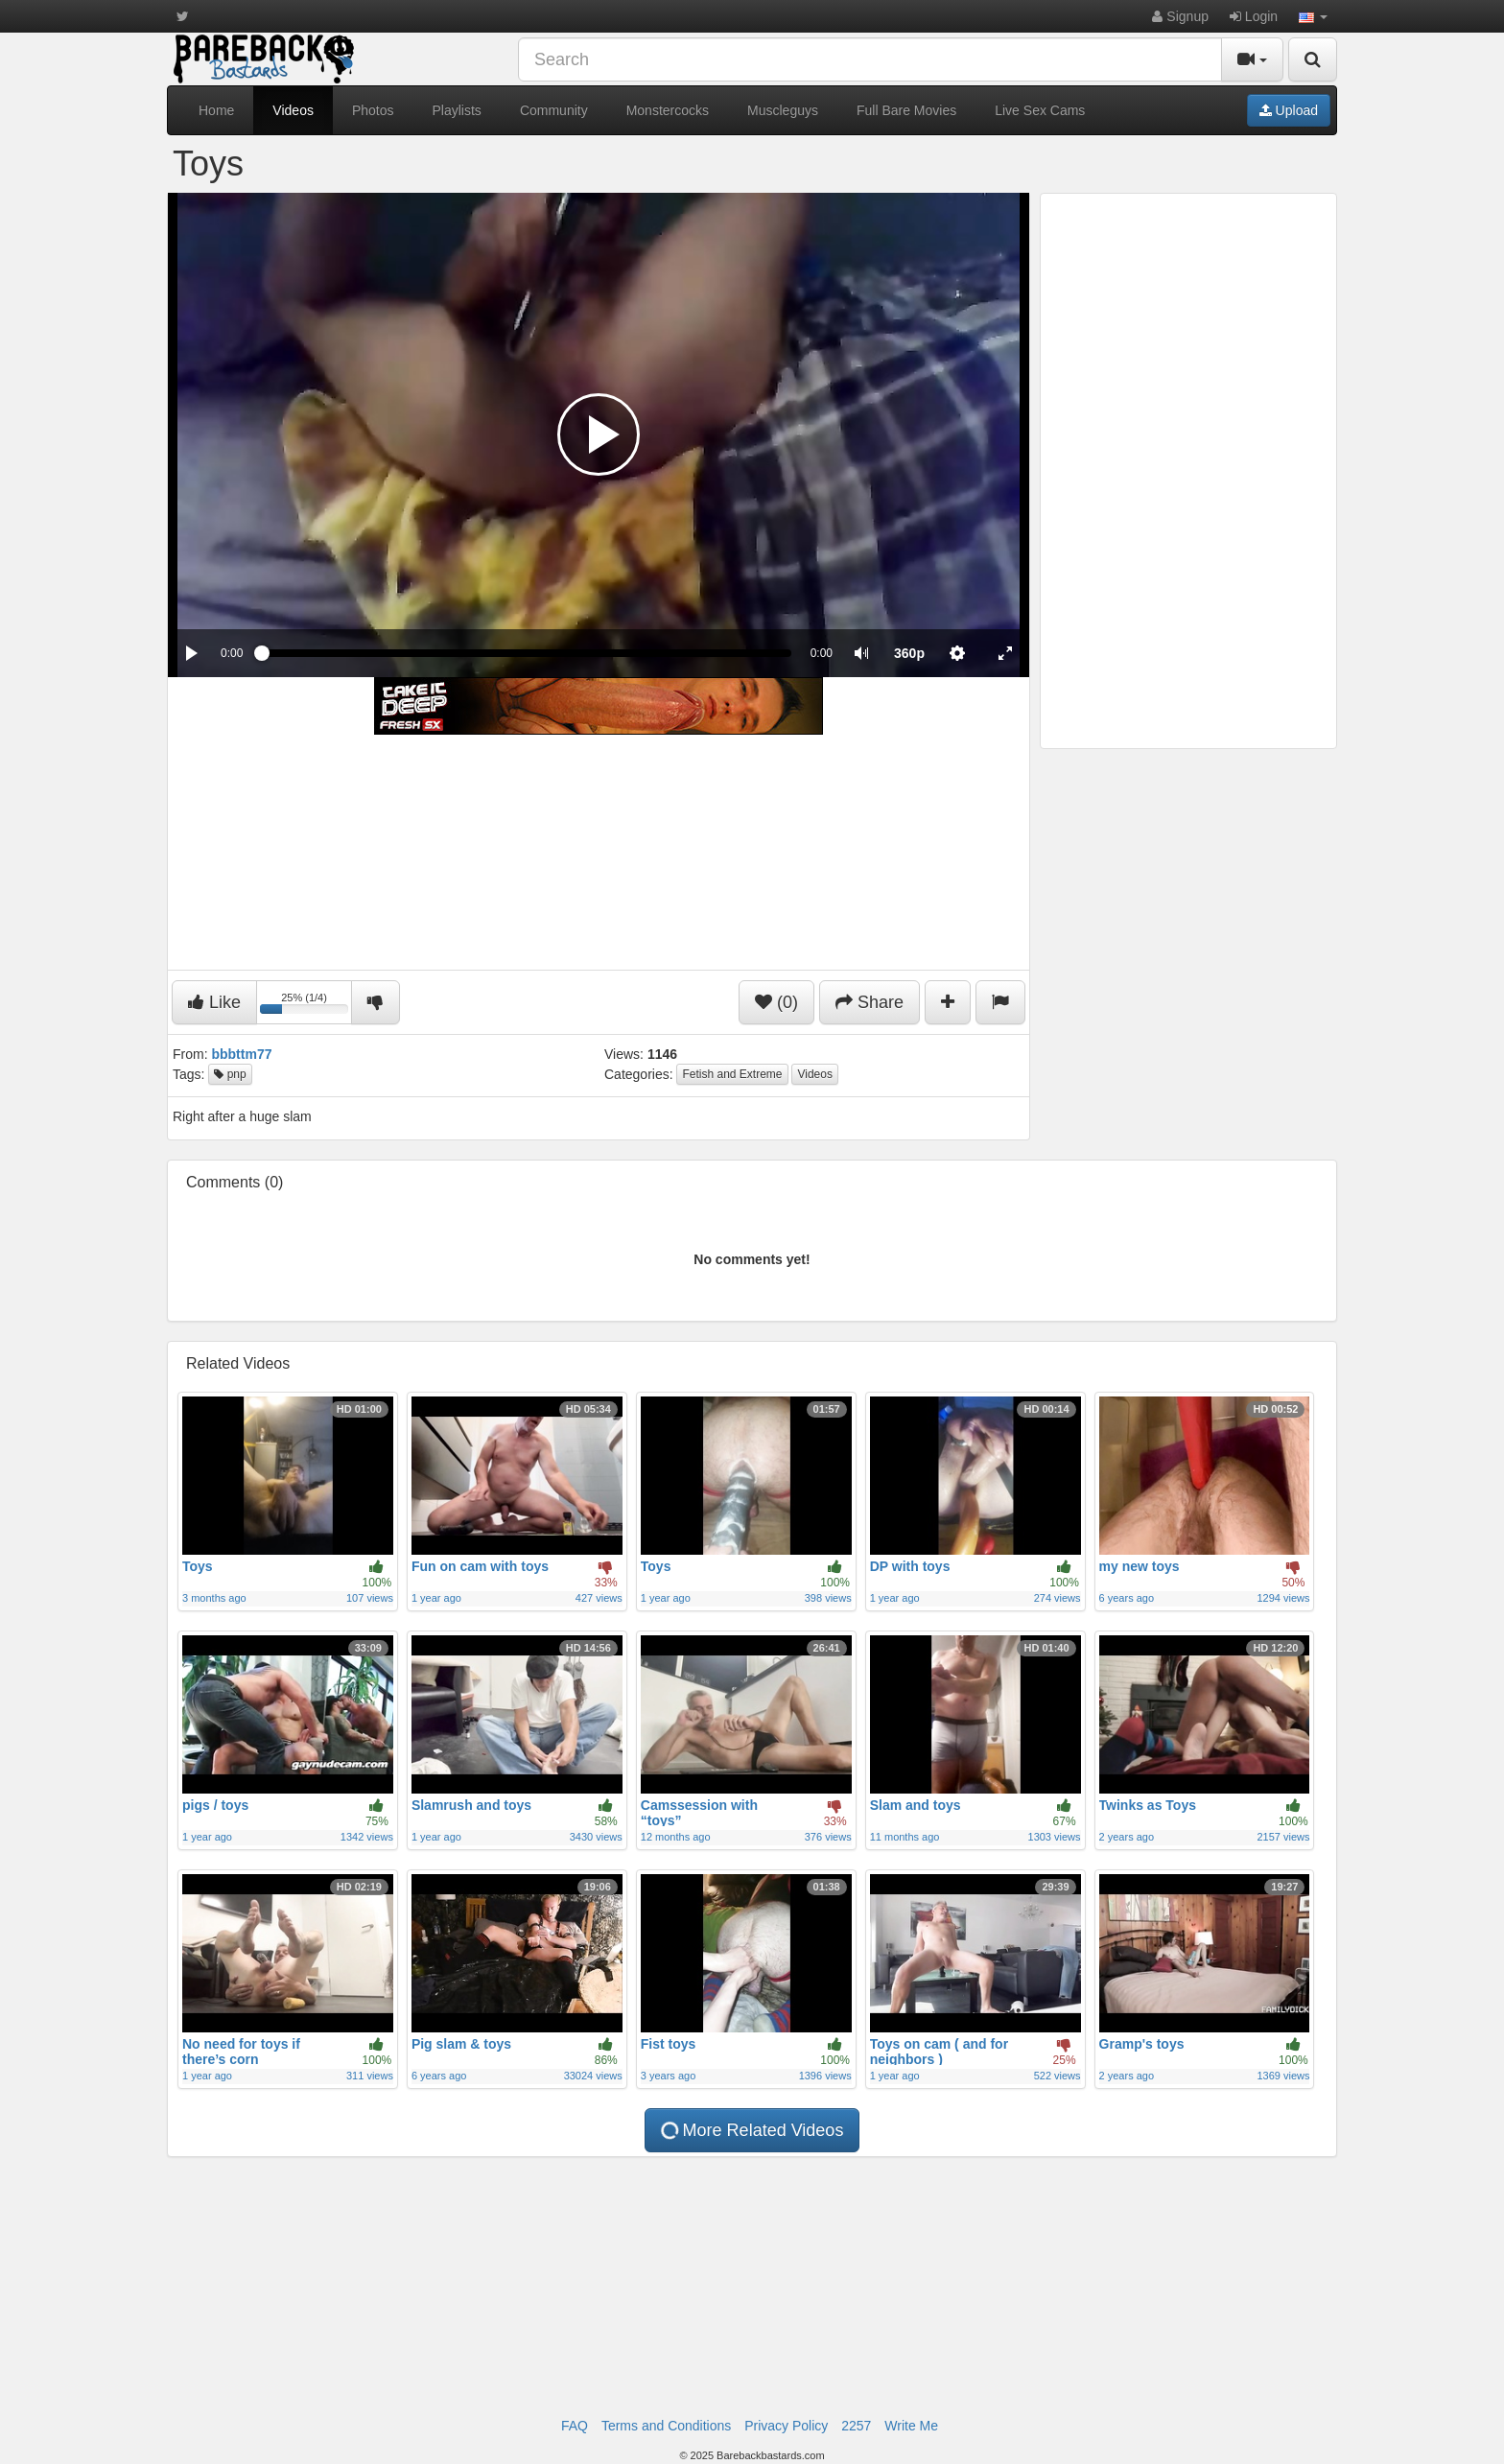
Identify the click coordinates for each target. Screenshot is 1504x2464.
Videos (293, 110)
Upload (1288, 110)
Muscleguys (782, 110)
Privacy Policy (786, 2425)
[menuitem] (909, 653)
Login (1254, 16)
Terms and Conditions (666, 2425)
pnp (230, 1074)
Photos (373, 110)
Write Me (911, 2425)
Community (554, 110)
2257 (856, 2425)
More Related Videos (752, 2130)
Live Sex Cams (1040, 110)
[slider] (526, 653)
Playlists (457, 110)
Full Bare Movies (906, 110)
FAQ (574, 2425)
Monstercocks (667, 110)
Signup (1180, 16)
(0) (776, 1002)
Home (216, 110)
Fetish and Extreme (732, 1074)
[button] (1313, 16)
